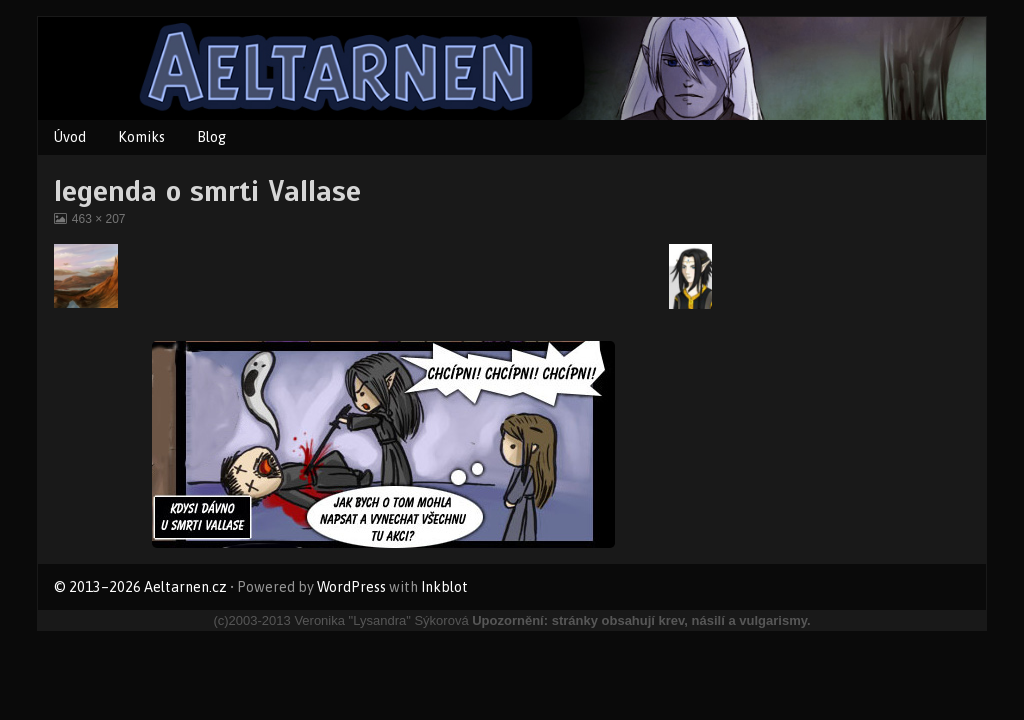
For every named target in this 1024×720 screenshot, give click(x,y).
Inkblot (444, 587)
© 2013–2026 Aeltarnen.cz (140, 587)
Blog (211, 137)
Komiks (141, 137)
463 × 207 (98, 219)
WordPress (351, 587)
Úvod (70, 137)
